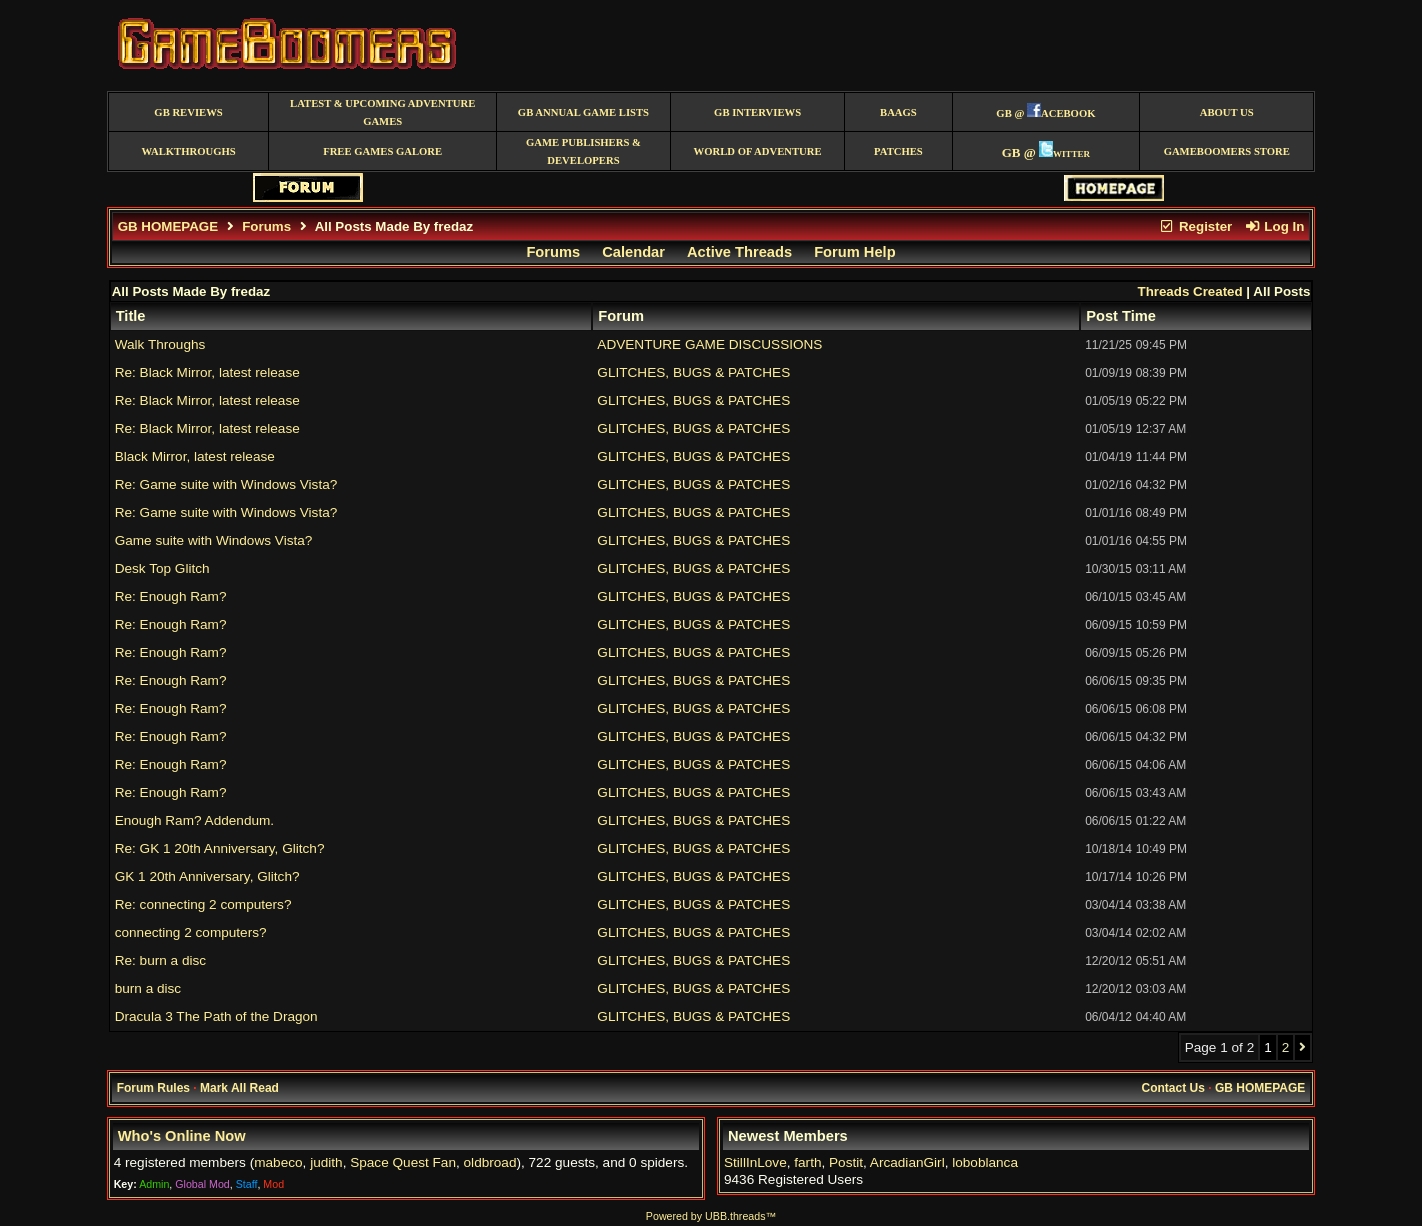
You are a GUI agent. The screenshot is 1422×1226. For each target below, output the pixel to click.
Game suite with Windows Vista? (214, 540)
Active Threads (739, 252)
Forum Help (854, 252)
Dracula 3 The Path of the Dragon (216, 1016)
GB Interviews (757, 112)
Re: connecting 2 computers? (203, 904)
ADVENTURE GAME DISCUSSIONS (709, 344)
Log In (1274, 226)
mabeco (278, 1162)
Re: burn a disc (160, 960)
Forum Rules (153, 1088)
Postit (846, 1162)
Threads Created (1189, 291)
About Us (1227, 112)
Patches (898, 151)
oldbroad (490, 1162)
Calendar (633, 252)
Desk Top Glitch (162, 568)
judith (326, 1162)
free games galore (382, 151)
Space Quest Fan (403, 1162)
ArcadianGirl (907, 1162)
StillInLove (755, 1162)
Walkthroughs (188, 151)
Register (1196, 226)
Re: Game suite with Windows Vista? (226, 484)
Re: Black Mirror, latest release (207, 372)
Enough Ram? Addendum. (194, 820)
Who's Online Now (182, 1136)
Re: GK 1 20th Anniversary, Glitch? (220, 848)
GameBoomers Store (1227, 151)
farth (807, 1162)
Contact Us (1173, 1088)
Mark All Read (239, 1088)
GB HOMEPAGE (168, 226)
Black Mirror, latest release (195, 456)
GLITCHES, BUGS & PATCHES (693, 372)
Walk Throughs (160, 344)
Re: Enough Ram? (171, 596)
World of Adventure (758, 151)
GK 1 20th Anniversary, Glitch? (207, 876)
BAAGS (898, 112)
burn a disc (148, 988)
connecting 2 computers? (191, 932)
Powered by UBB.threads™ (711, 1216)
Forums (266, 226)
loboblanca (985, 1162)
